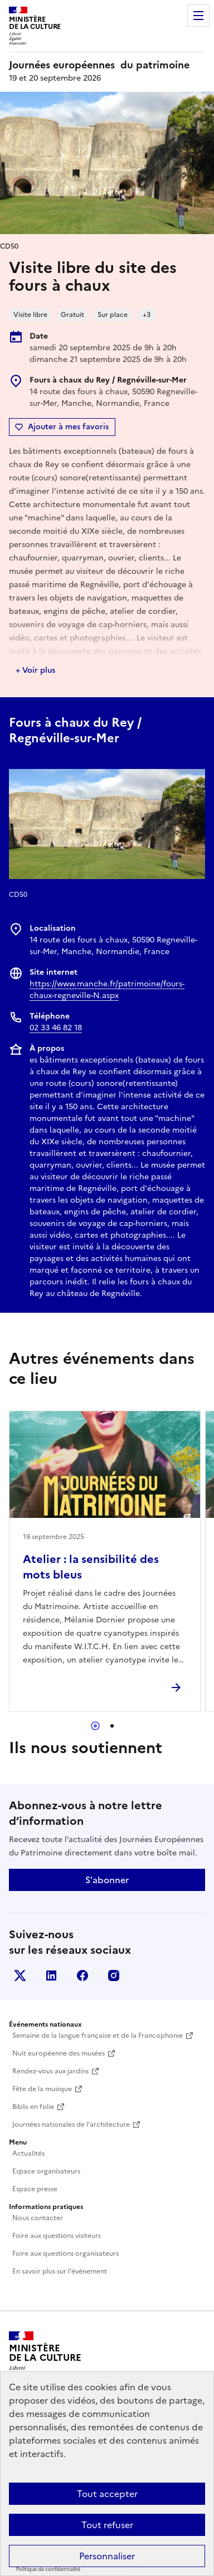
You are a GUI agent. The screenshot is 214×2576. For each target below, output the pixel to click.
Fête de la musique (42, 2089)
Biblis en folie (33, 2107)
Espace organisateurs (46, 2171)
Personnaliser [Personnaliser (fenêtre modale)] (107, 2556)
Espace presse (34, 2189)
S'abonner (107, 1880)
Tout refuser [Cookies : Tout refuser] (107, 2525)
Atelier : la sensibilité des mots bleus (91, 1567)
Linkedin (51, 1975)
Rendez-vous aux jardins (50, 2071)
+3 (146, 315)
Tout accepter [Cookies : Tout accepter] (107, 2493)
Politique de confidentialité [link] (48, 2569)
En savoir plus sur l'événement (59, 2271)
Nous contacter (37, 2218)
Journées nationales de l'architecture (71, 2125)
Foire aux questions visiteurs (56, 2236)
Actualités (28, 2153)
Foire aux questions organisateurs (65, 2254)
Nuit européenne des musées (58, 2053)
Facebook (82, 1975)
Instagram (114, 1975)
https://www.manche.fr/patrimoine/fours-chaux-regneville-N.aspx (107, 989)
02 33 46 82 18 (56, 1028)
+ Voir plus (35, 670)
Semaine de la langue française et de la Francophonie (97, 2036)
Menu (198, 15)
